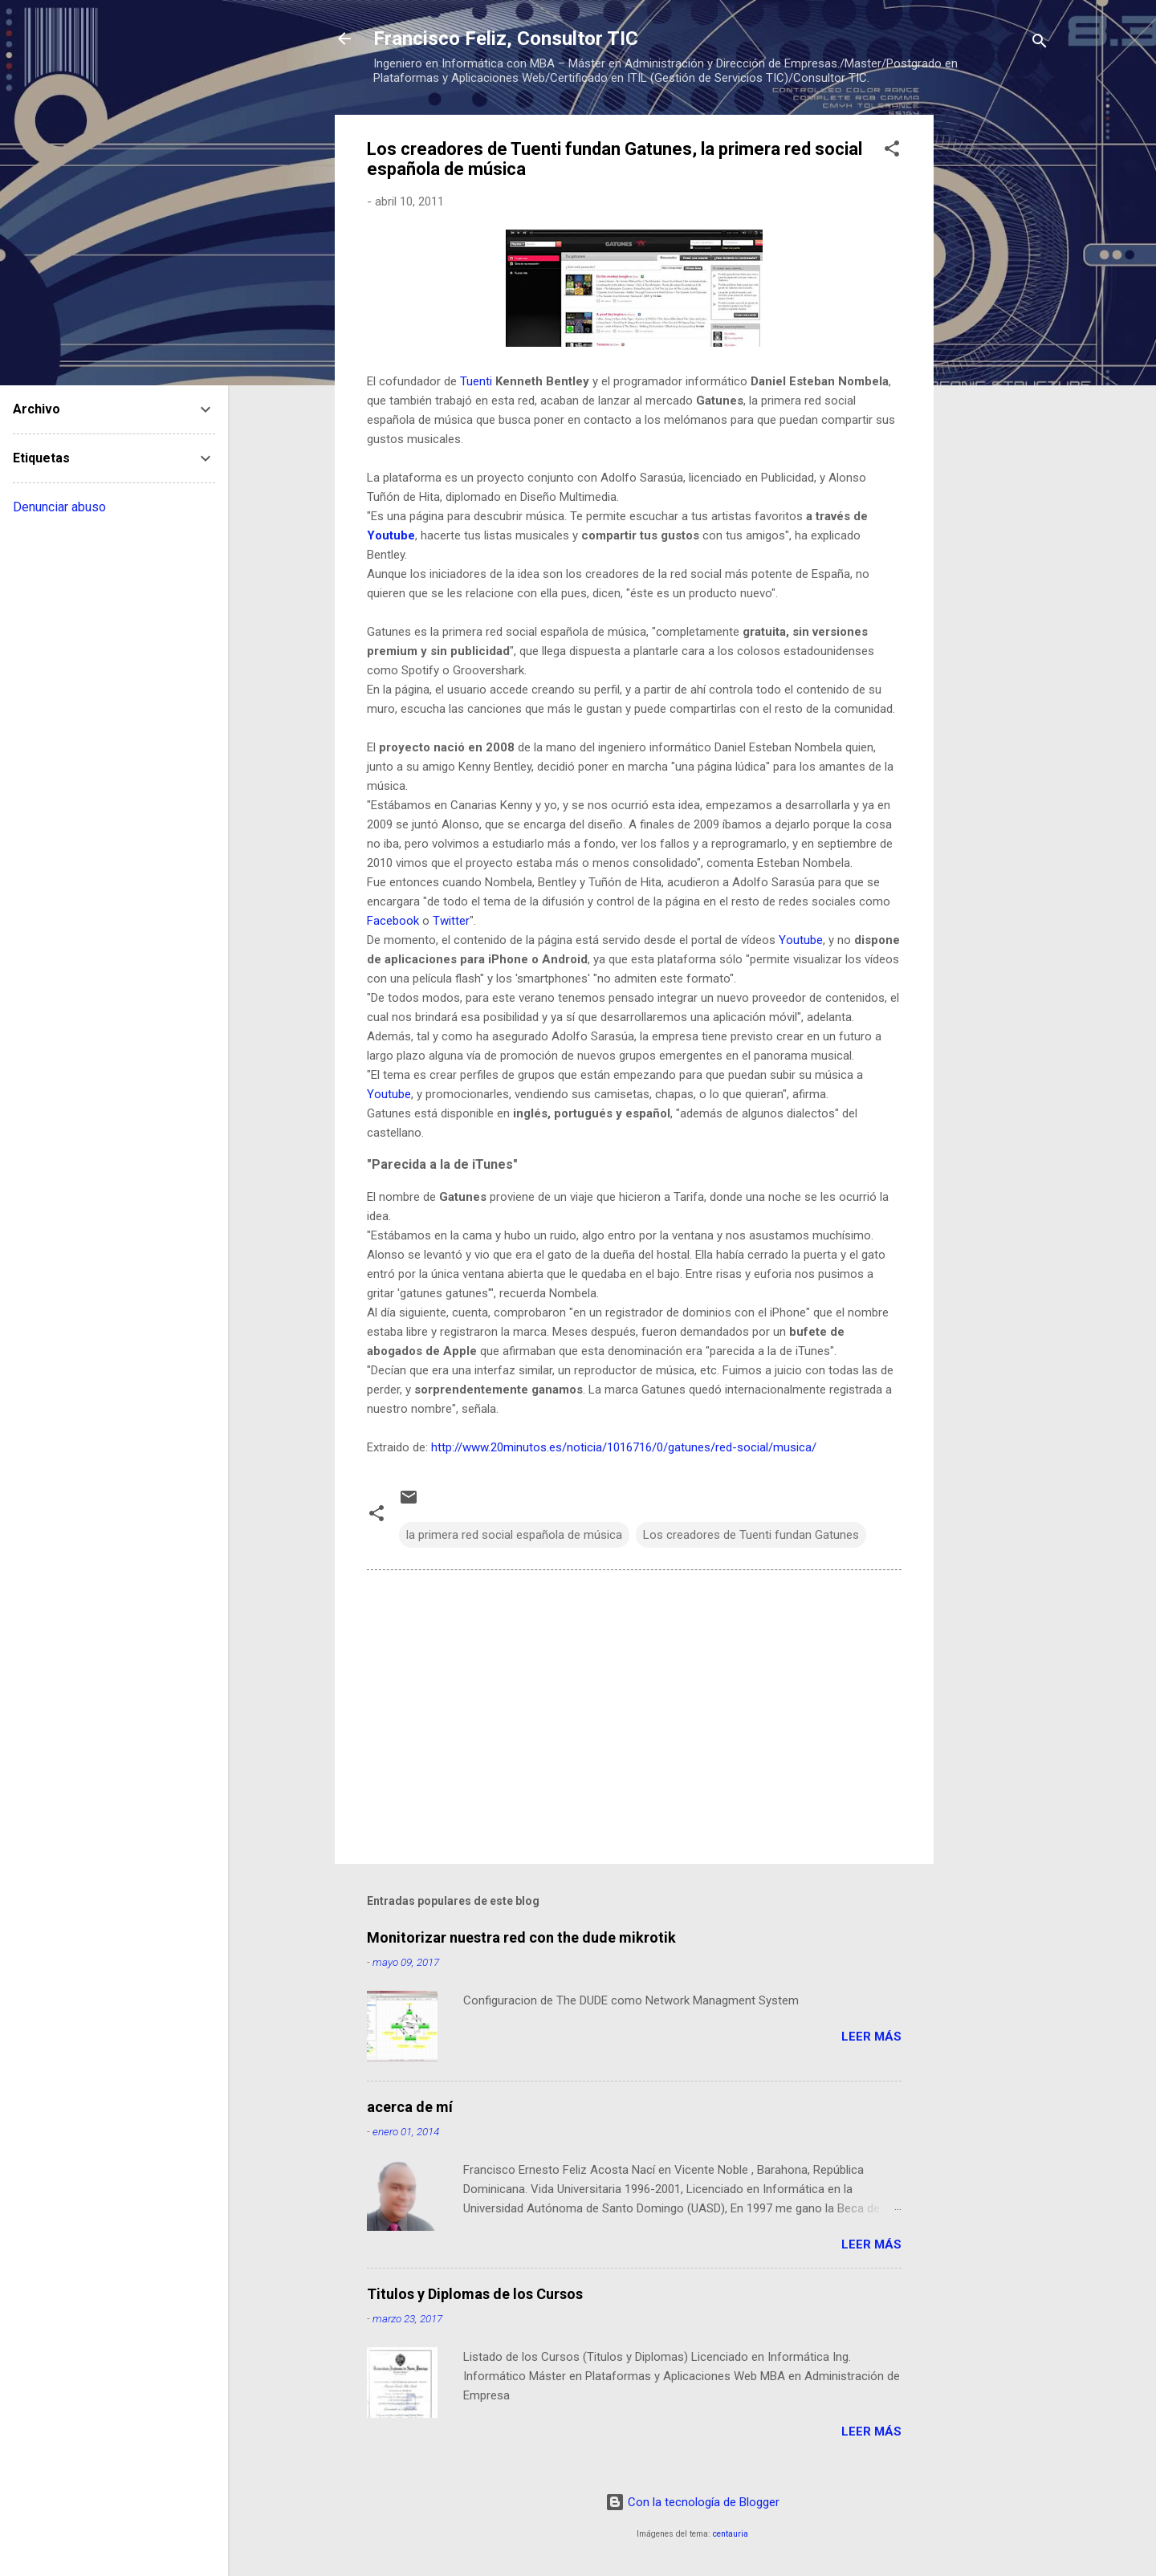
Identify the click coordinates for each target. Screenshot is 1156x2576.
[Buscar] (1039, 43)
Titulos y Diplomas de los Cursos (475, 2293)
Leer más (871, 2036)
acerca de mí (410, 2106)
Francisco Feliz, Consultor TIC (505, 38)
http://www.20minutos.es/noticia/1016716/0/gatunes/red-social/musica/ (623, 1447)
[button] (892, 151)
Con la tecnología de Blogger (692, 2502)
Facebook (393, 921)
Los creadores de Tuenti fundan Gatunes (751, 1535)
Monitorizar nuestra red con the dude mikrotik (521, 1937)
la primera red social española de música (514, 1535)
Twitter (451, 921)
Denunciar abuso (59, 507)
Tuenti (476, 381)
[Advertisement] (997, 355)
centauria (730, 2534)
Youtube (391, 535)
